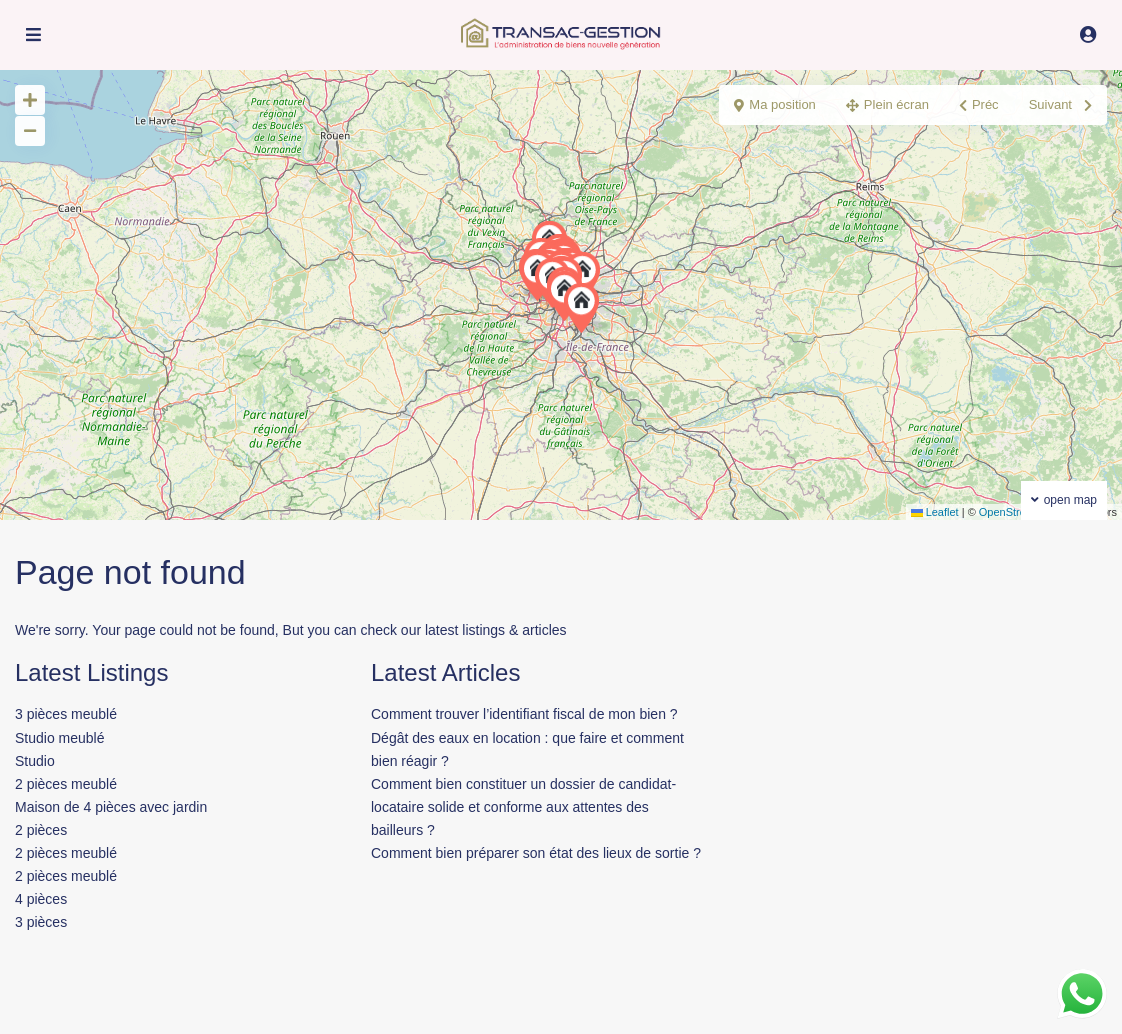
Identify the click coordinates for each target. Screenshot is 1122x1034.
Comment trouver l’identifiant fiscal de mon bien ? (524, 714)
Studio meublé (60, 738)
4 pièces (41, 899)
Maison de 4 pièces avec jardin (111, 807)
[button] (586, 308)
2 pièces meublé (66, 784)
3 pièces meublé (66, 714)
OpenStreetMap (1018, 512)
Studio (35, 761)
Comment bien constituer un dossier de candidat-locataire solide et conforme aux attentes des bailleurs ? (523, 807)
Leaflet (935, 512)
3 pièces (41, 922)
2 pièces (41, 830)
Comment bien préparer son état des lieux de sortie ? (536, 853)
